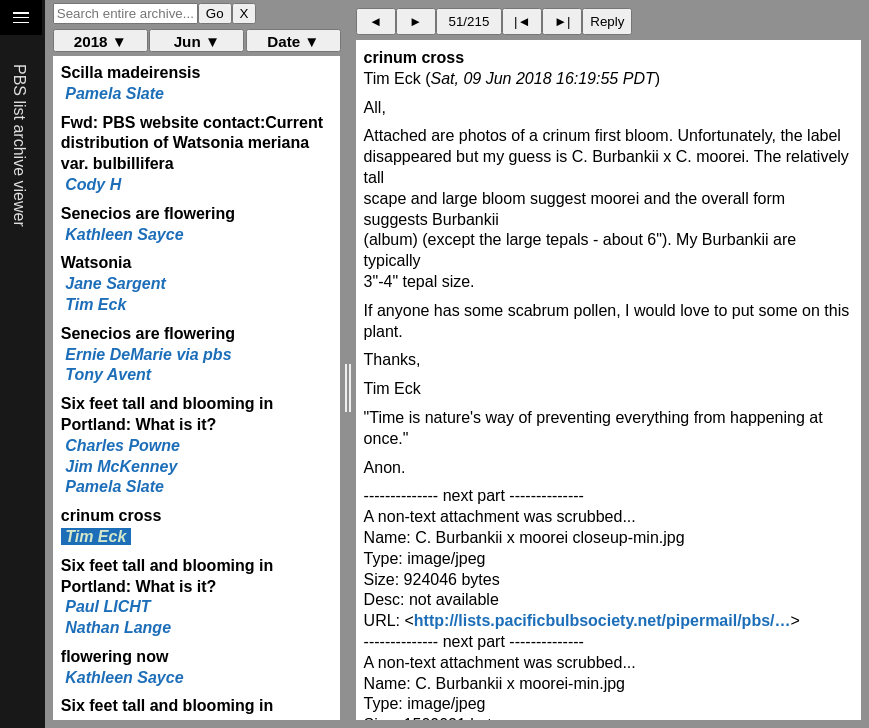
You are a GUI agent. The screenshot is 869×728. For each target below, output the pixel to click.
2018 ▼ (100, 41)
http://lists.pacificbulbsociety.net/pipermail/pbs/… (602, 620)
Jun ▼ (197, 41)
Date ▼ (293, 41)
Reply (607, 21)
